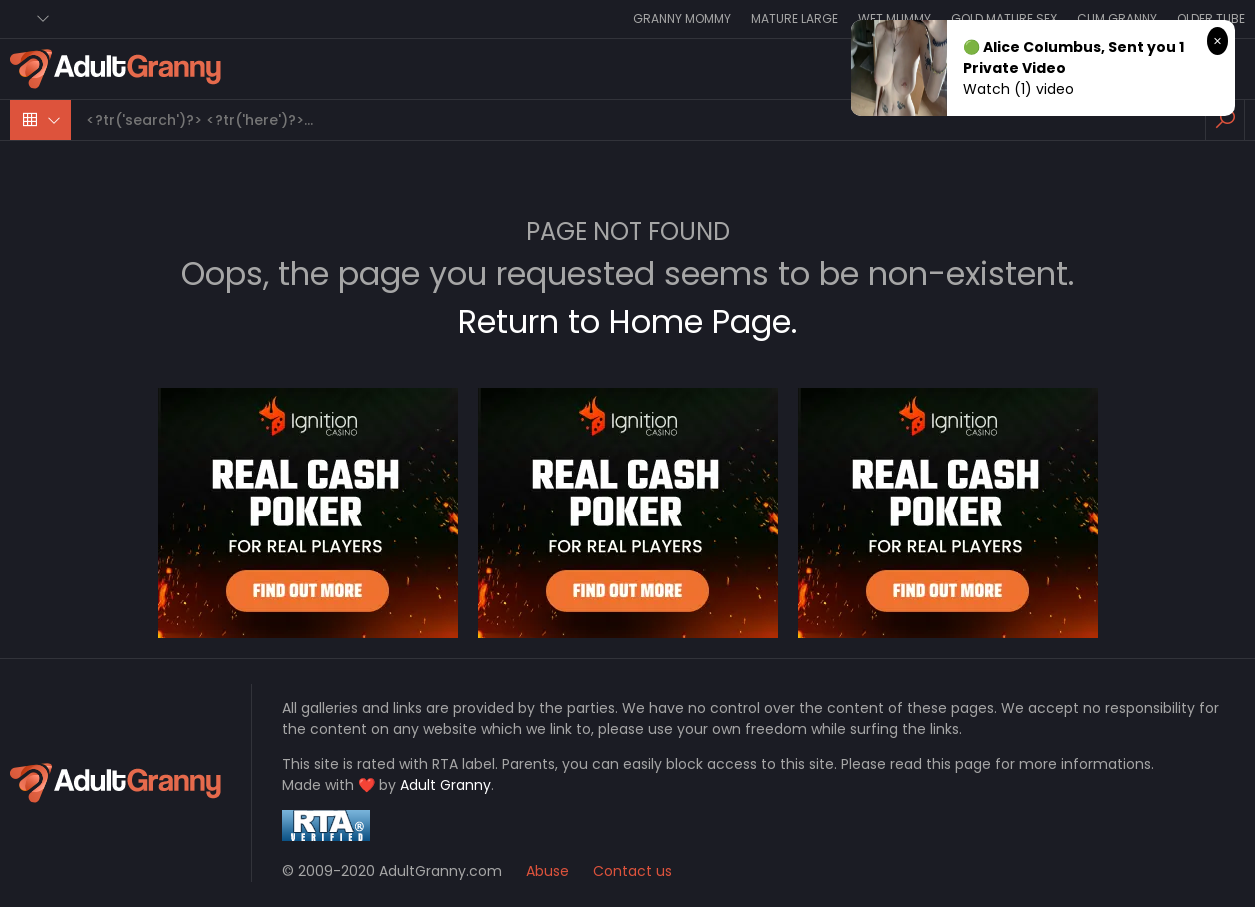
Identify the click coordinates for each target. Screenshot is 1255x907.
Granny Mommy (682, 18)
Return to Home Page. (627, 321)
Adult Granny (445, 785)
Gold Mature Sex (1004, 18)
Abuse (547, 871)
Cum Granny (1117, 18)
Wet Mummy (894, 18)
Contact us (632, 871)
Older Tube (1211, 18)
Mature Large (794, 18)
